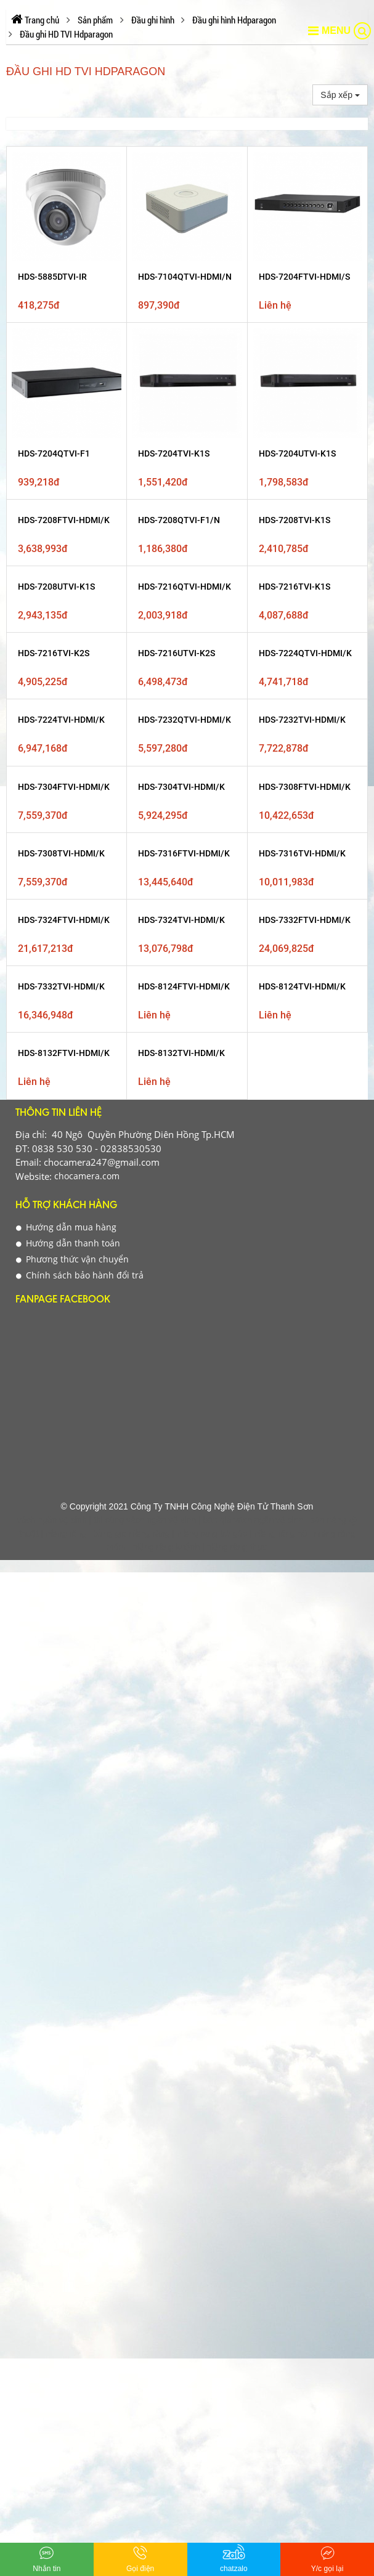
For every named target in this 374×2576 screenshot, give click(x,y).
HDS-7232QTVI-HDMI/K (184, 720)
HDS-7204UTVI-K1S (297, 453)
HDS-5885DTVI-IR (52, 277)
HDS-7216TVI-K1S (294, 586)
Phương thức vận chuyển (72, 1259)
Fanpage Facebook (62, 1300)
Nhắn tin (46, 2558)
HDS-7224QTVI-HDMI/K (305, 653)
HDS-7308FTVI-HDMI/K (305, 787)
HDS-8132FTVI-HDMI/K (64, 1053)
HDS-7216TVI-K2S (53, 653)
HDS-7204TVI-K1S (173, 453)
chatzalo (234, 2558)
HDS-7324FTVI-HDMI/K (64, 920)
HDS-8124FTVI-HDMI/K (184, 986)
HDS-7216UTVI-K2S (176, 653)
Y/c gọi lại (327, 2558)
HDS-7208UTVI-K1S (56, 586)
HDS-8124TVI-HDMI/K (302, 986)
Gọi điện (140, 2558)
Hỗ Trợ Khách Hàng (66, 1206)
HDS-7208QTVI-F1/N (179, 520)
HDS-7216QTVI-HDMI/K (184, 586)
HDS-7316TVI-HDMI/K (302, 853)
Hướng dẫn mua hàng (66, 1227)
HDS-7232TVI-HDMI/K (302, 720)
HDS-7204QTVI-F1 (54, 453)
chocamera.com (86, 1176)
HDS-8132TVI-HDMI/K (181, 1053)
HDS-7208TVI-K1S (294, 520)
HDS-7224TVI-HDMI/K (61, 720)
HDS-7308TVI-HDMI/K (61, 853)
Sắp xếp (340, 95)
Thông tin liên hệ (58, 1113)
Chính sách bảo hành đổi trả (80, 1275)
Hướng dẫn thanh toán (68, 1243)
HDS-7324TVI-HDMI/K (181, 920)
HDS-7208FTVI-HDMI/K (64, 520)
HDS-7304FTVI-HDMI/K (64, 787)
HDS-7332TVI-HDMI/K (61, 986)
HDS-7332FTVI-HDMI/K (305, 920)
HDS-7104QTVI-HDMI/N (185, 277)
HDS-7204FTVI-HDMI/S (304, 277)
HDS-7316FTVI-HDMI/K (184, 853)
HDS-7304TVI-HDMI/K (181, 787)
